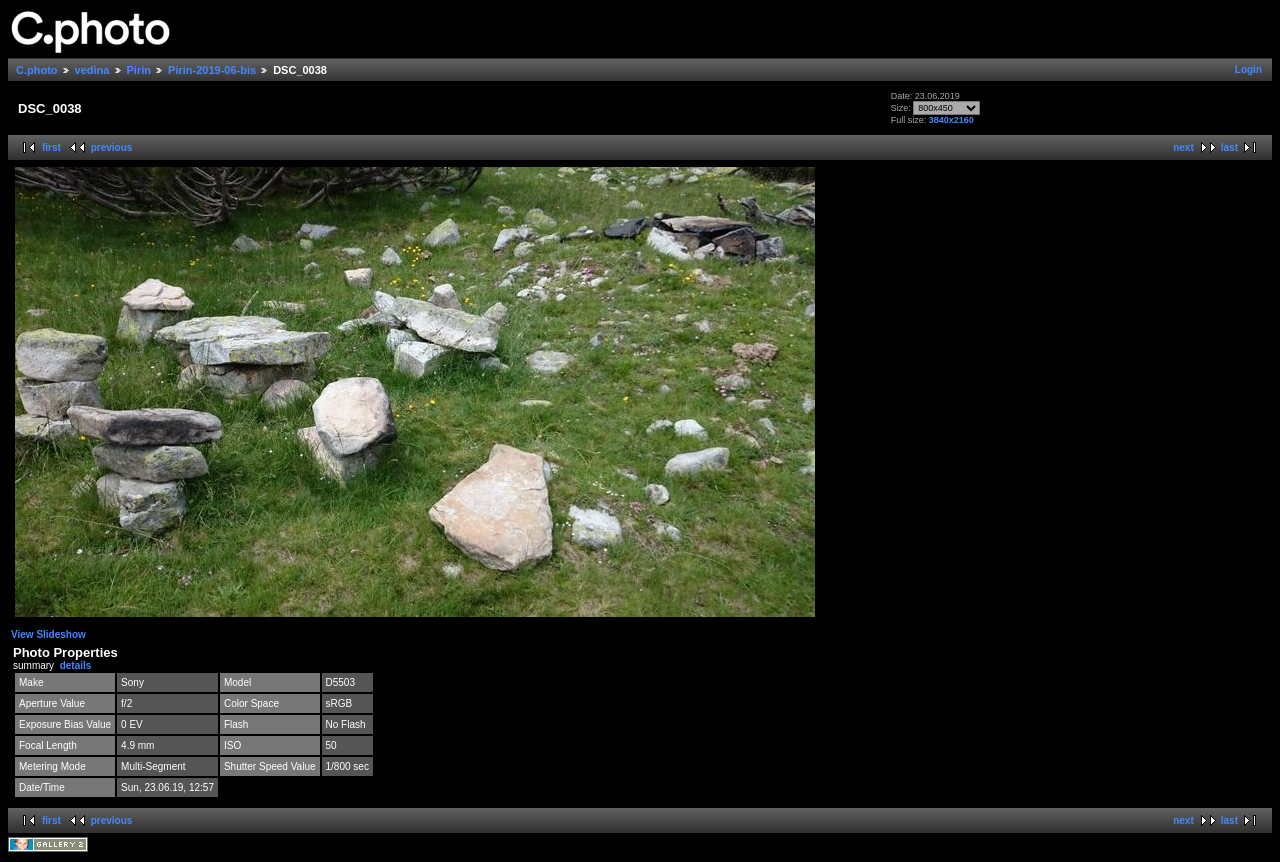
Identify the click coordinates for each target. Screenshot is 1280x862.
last (1229, 147)
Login (1248, 69)
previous (112, 147)
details (76, 665)
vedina (92, 70)
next (1183, 147)
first (51, 147)
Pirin (139, 70)
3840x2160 (951, 120)
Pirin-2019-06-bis (212, 70)
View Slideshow (48, 634)
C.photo (37, 70)
